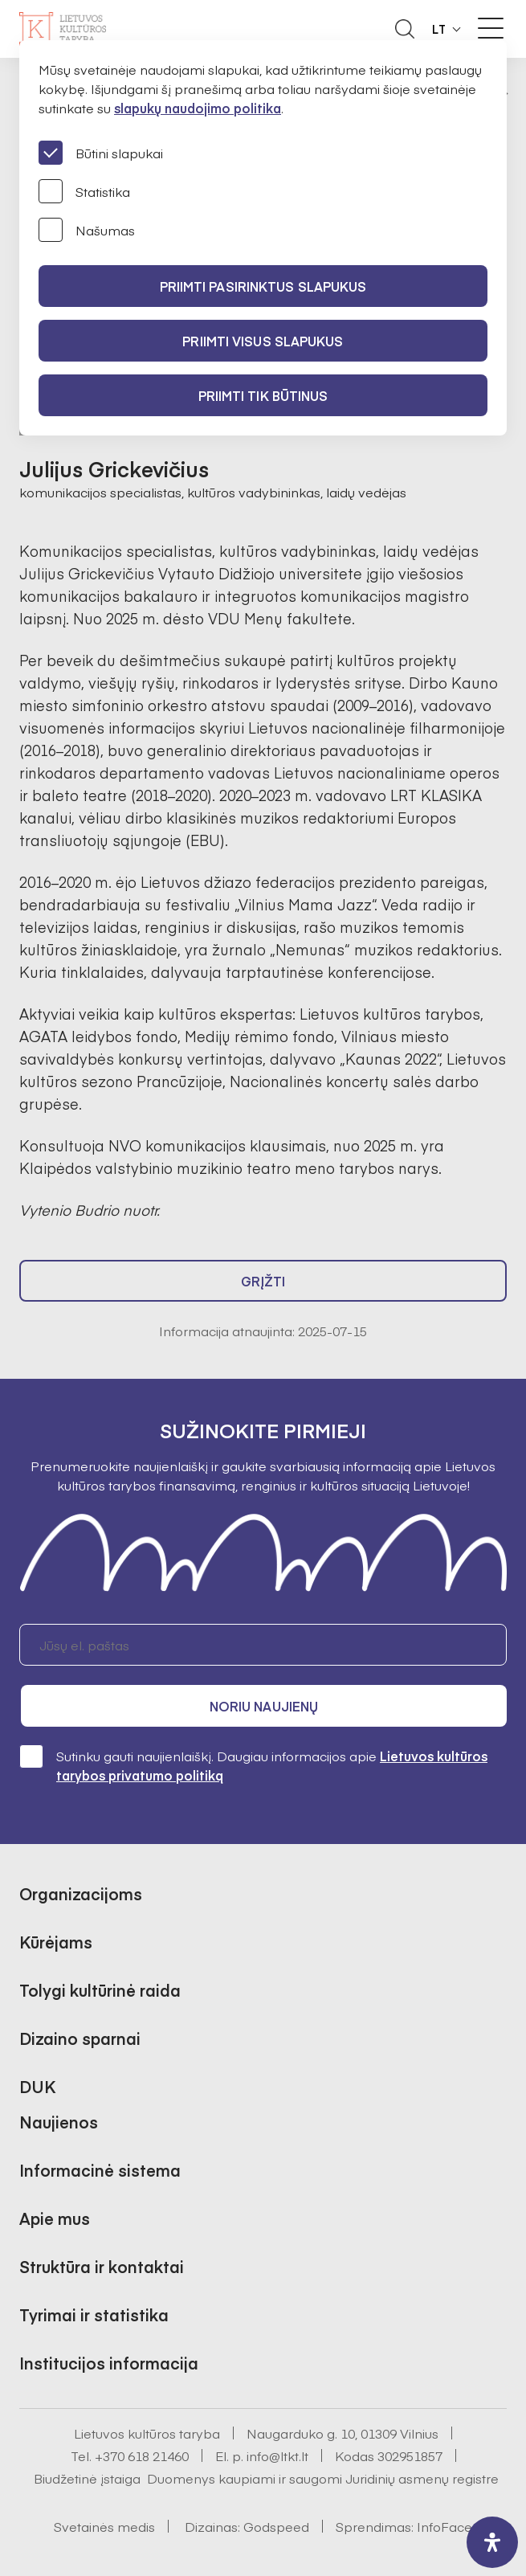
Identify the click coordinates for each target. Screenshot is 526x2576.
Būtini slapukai (101, 152)
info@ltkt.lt (277, 2455)
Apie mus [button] (54, 2218)
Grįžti (263, 1281)
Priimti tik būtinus (263, 395)
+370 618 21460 (142, 2455)
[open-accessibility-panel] (492, 2542)
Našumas (87, 229)
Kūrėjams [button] (55, 1941)
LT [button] (439, 29)
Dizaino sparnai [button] (80, 2038)
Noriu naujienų (264, 1706)
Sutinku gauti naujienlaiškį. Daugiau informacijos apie (253, 1765)
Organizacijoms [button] (80, 1893)
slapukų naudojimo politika (197, 108)
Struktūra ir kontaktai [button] (101, 2266)
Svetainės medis (104, 2526)
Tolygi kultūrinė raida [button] (100, 1990)
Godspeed (276, 2526)
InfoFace (444, 2526)
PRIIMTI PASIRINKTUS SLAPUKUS (263, 286)
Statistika (84, 191)
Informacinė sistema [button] (100, 2170)
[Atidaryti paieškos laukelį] (405, 29)
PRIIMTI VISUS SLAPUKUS (262, 341)
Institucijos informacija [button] (108, 2363)
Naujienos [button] (58, 2121)
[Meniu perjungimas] (491, 28)
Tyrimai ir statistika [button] (94, 2314)
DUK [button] (37, 2086)
